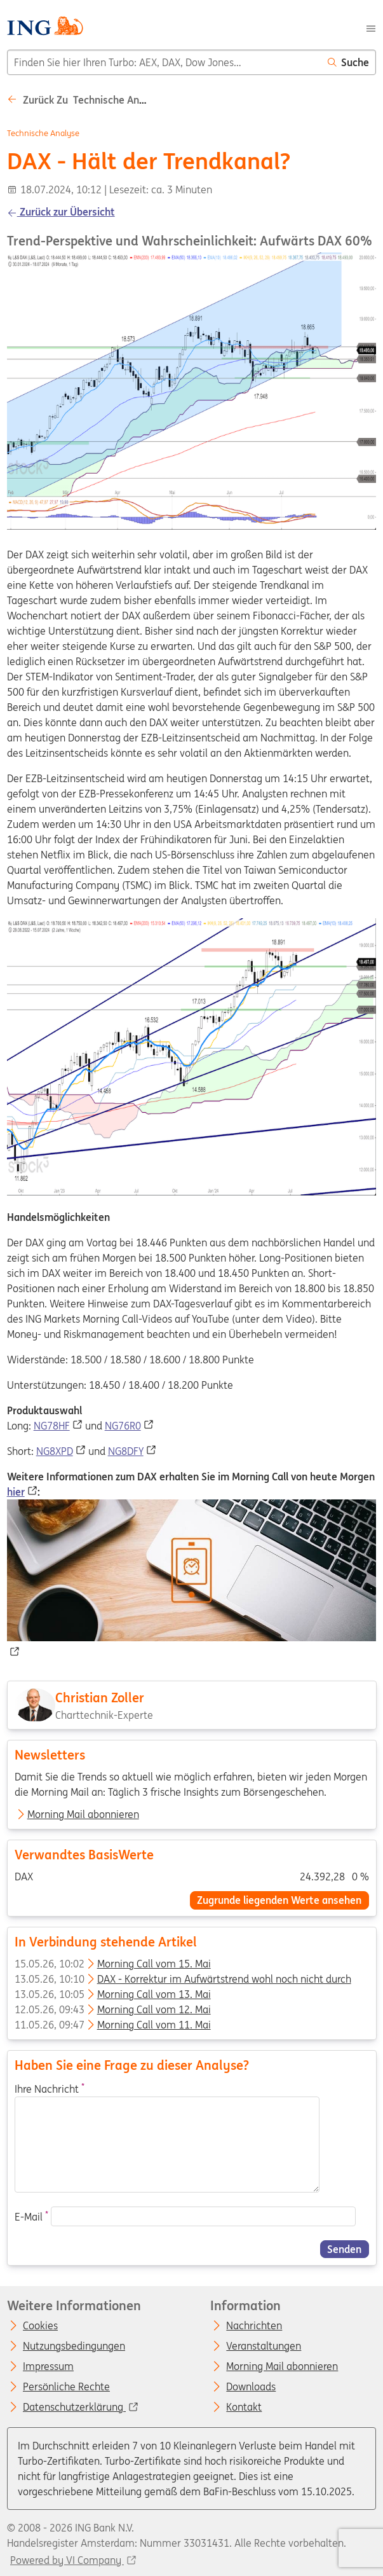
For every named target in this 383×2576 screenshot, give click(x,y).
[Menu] (371, 27)
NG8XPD (54, 1451)
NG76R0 (123, 1425)
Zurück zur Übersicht (61, 211)
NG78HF (52, 1425)
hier (16, 1491)
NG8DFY (126, 1451)
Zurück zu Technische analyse (85, 99)
